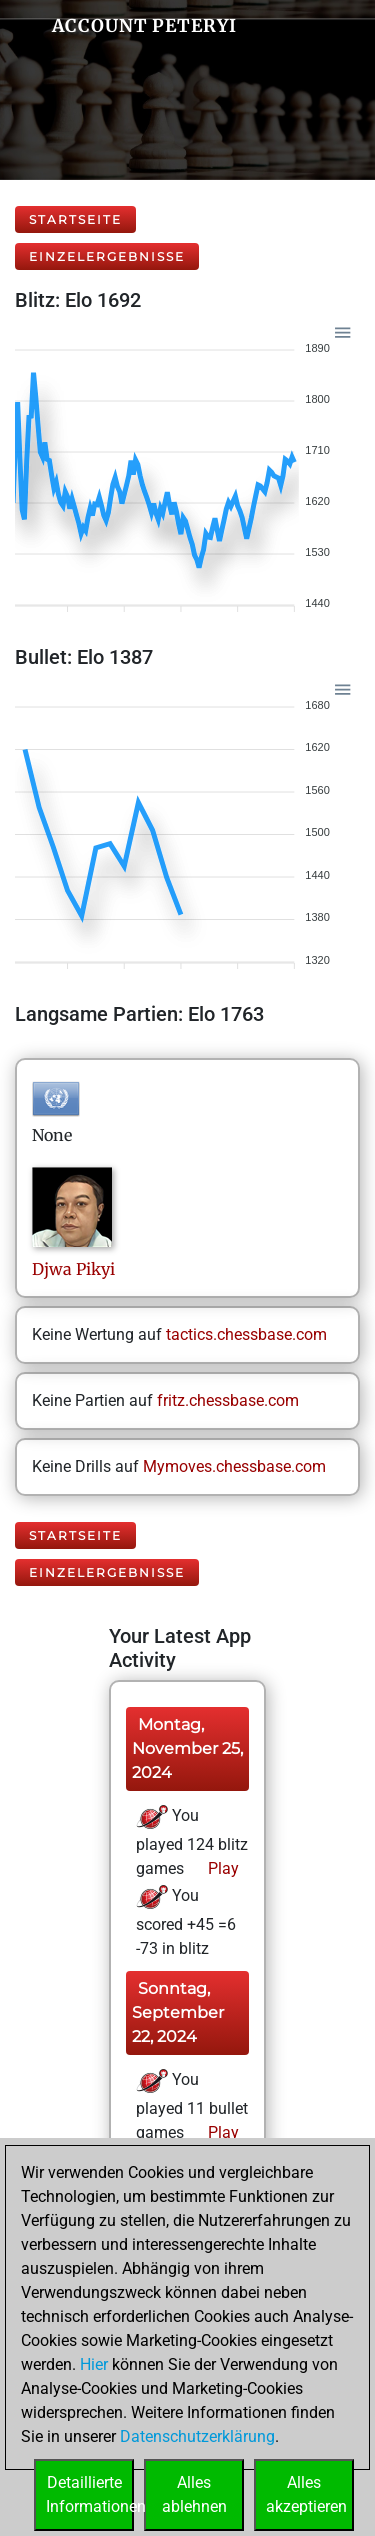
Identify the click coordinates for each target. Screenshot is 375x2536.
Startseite (75, 219)
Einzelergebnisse (107, 256)
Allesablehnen (194, 2494)
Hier (94, 2364)
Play (221, 1868)
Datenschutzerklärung (197, 2436)
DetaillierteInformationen (90, 2494)
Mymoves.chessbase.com (234, 1466)
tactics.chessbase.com (246, 1334)
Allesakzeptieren (306, 2494)
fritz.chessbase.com (228, 1400)
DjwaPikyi (73, 1269)
